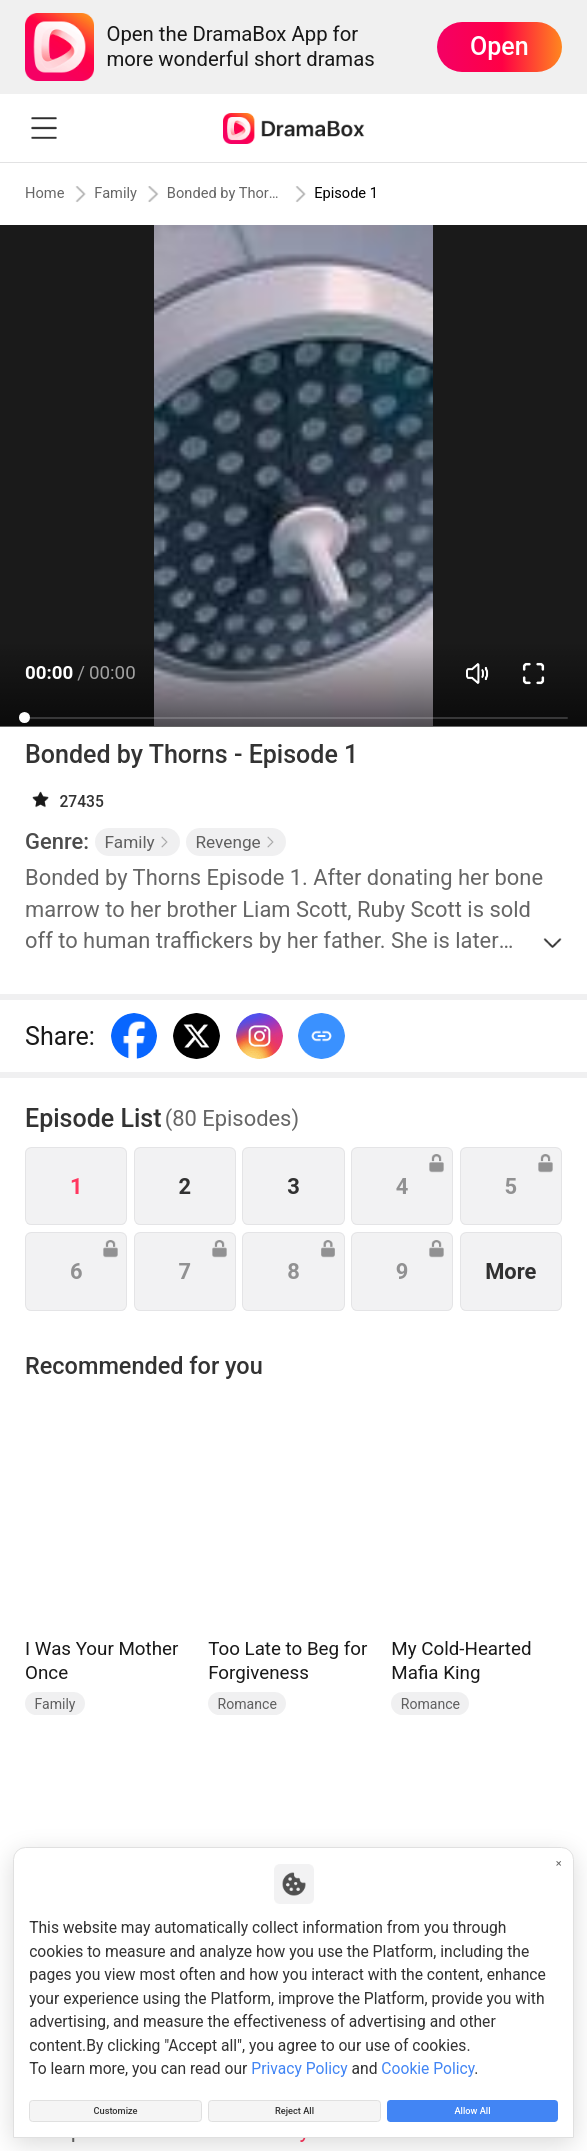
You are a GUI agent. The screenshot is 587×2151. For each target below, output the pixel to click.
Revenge (235, 842)
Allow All (472, 2103)
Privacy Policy (299, 2054)
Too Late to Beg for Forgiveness (287, 1660)
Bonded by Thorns (251, 194)
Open (499, 46)
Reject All (294, 2103)
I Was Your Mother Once (101, 1660)
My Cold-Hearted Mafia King (461, 1660)
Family (134, 194)
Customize (115, 2103)
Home (50, 194)
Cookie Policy (427, 2054)
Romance (247, 1704)
